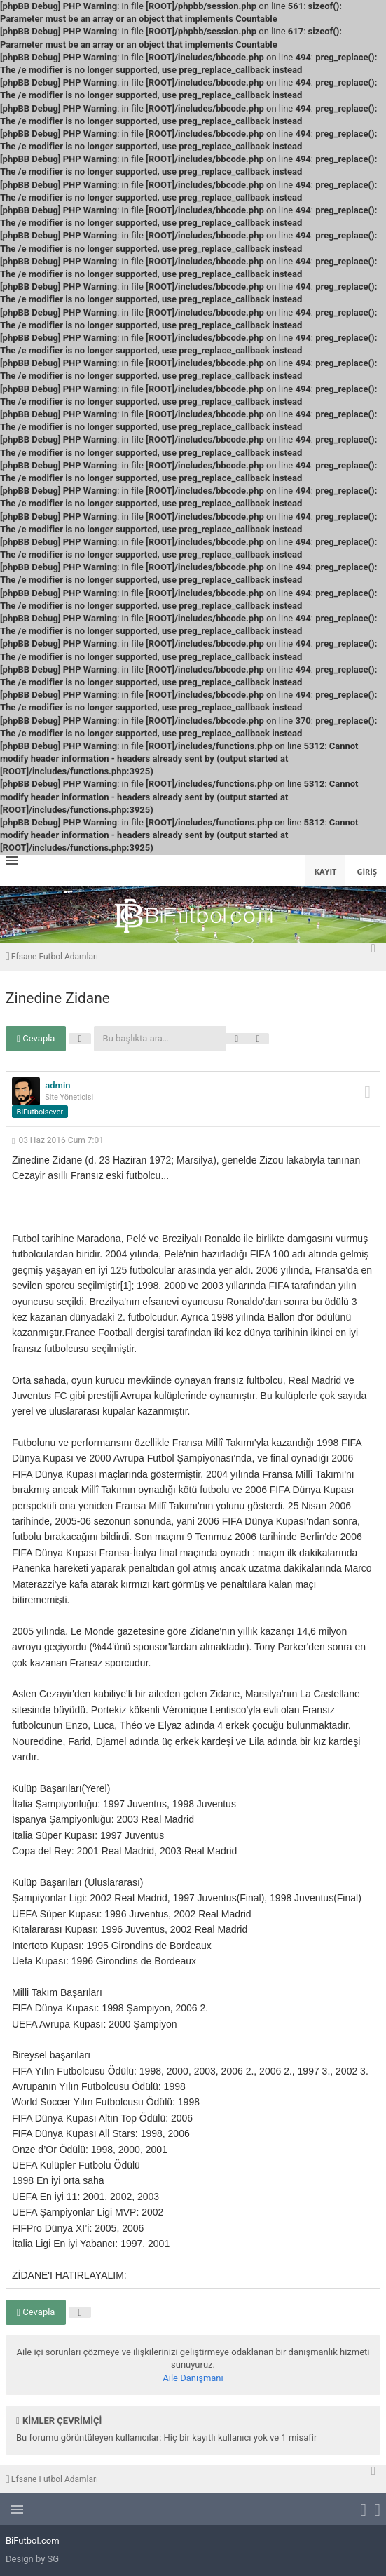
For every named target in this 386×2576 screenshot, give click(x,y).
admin (57, 1085)
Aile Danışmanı (193, 2378)
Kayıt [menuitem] (326, 871)
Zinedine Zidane (58, 998)
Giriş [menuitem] (367, 871)
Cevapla (36, 1038)
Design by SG (32, 2559)
